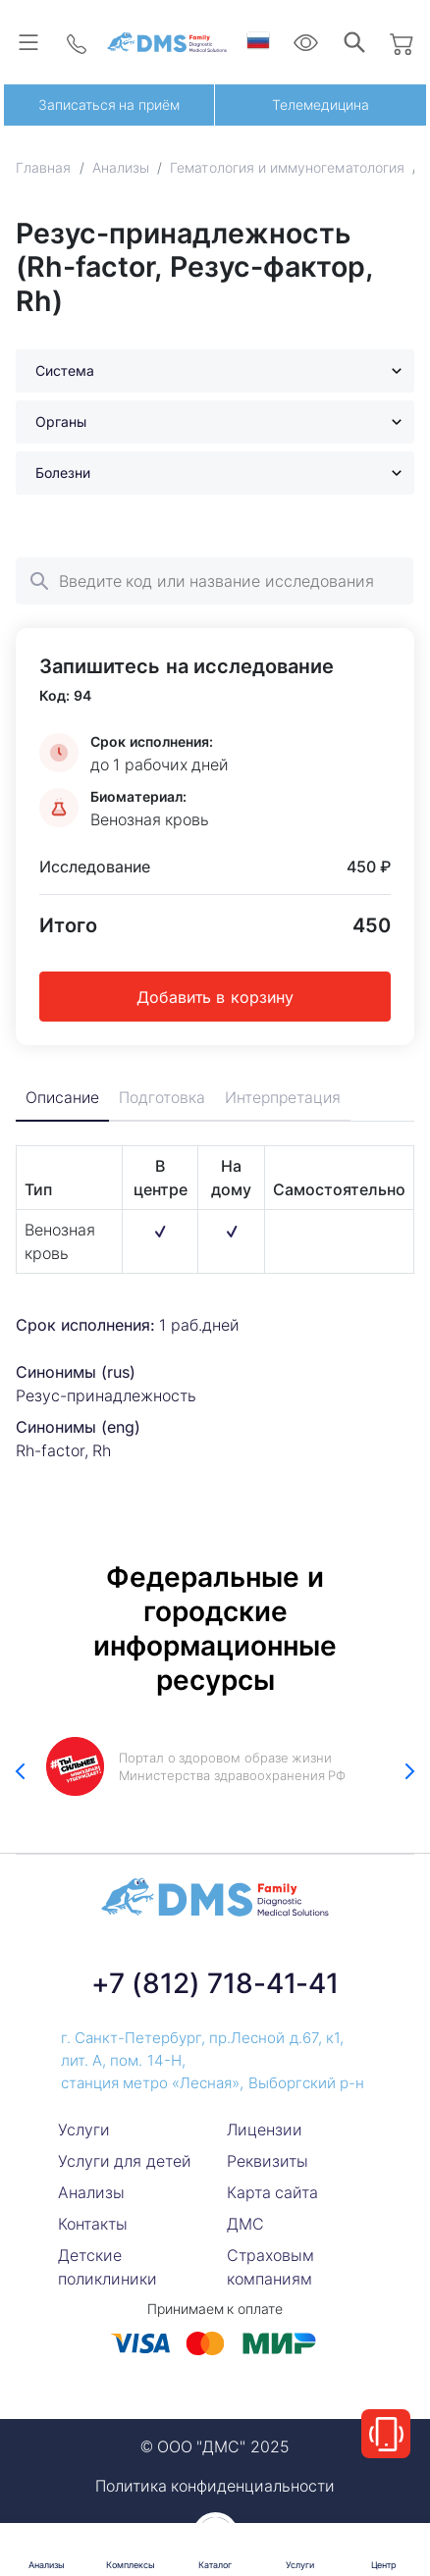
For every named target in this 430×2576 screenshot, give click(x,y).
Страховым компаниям (270, 2266)
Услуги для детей (124, 2161)
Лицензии (264, 2129)
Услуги (84, 2129)
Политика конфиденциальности (215, 2486)
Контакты (93, 2224)
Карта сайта (272, 2192)
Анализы (91, 2192)
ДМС (245, 2224)
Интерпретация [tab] (286, 1098)
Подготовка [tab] (164, 1098)
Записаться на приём (109, 104)
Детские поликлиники (107, 2266)
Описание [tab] (63, 1098)
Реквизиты (267, 2161)
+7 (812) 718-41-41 (215, 1983)
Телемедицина (320, 104)
